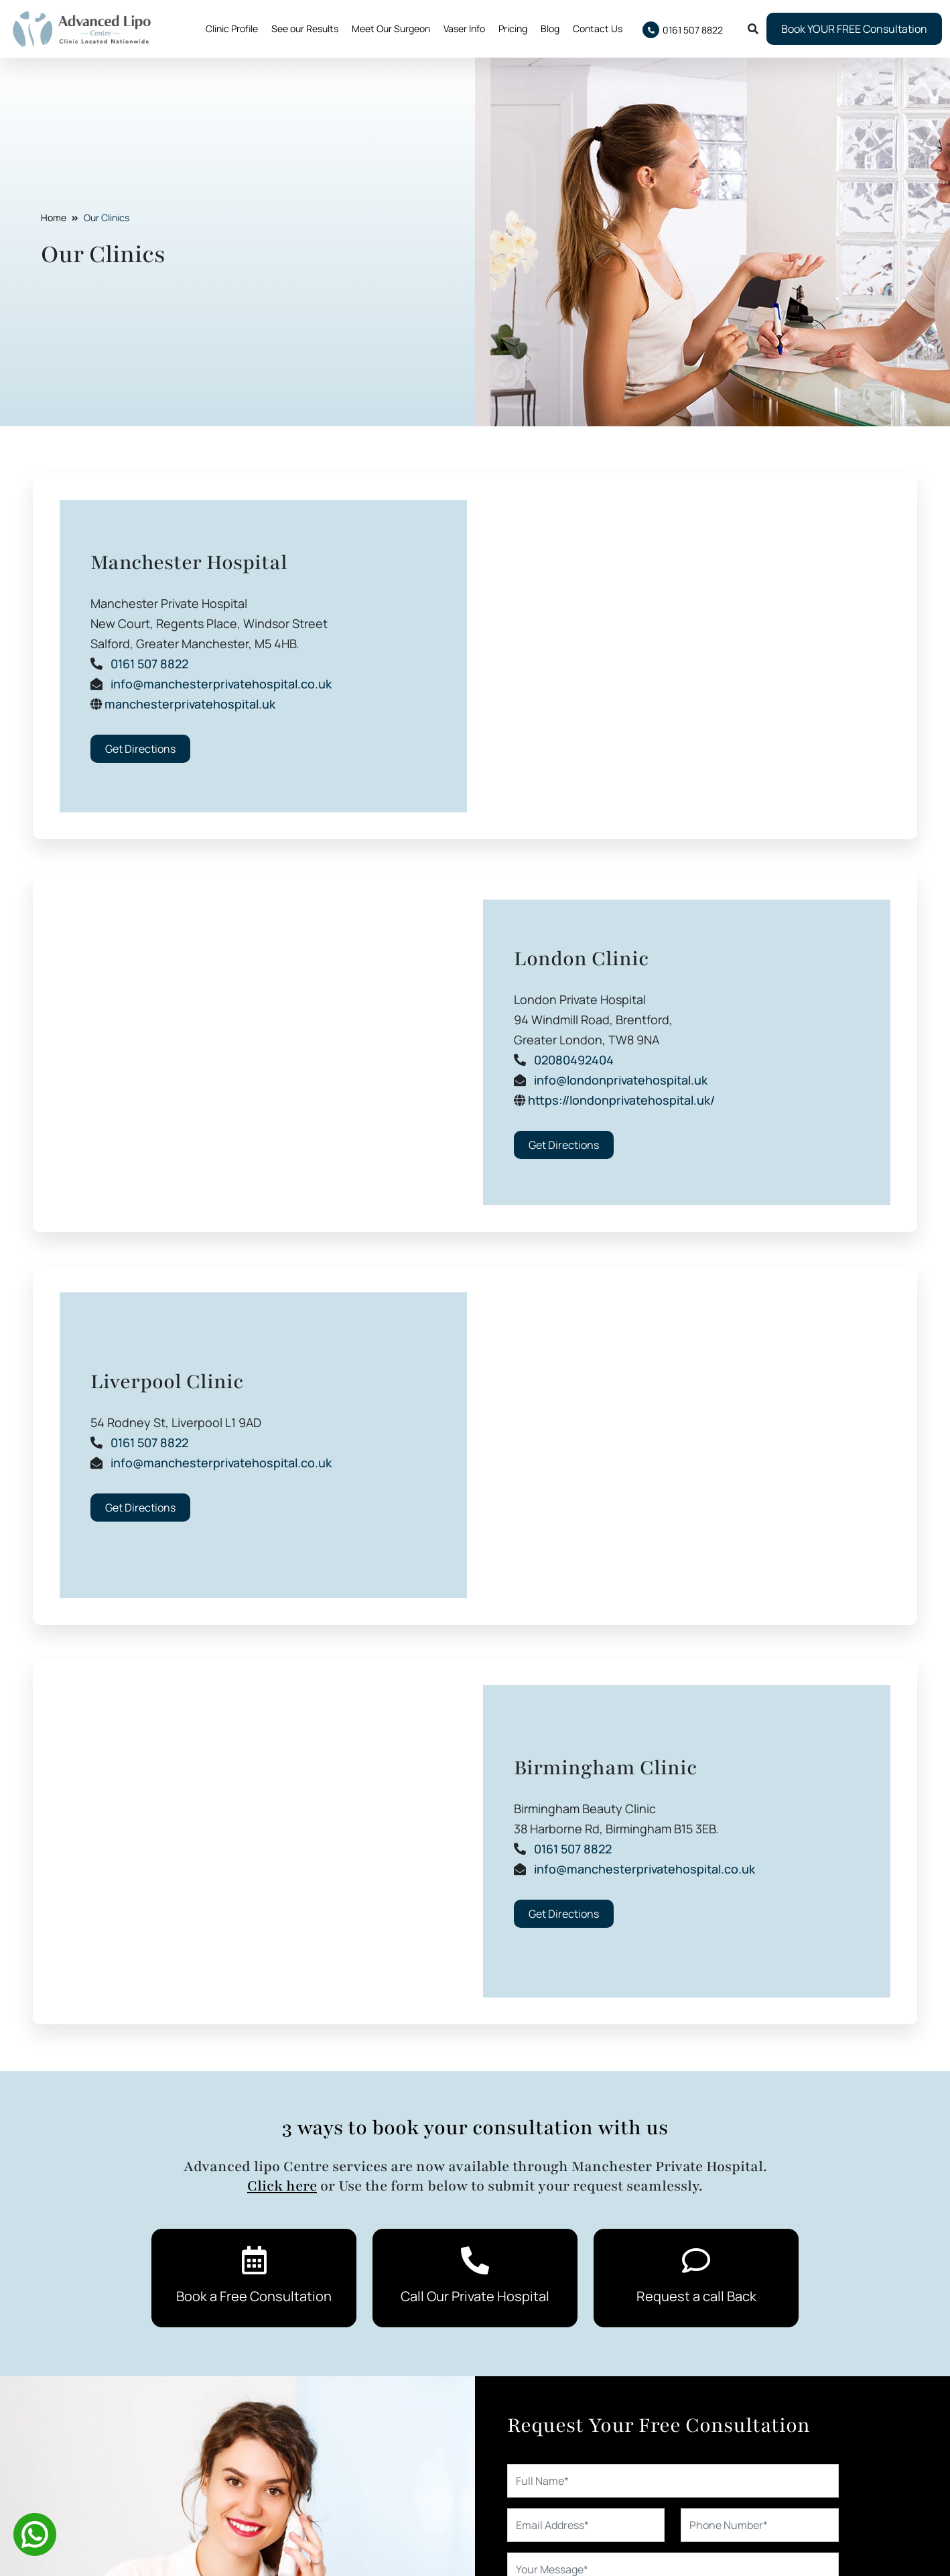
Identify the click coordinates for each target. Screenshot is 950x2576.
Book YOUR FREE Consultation (854, 28)
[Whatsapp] (34, 2533)
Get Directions (140, 748)
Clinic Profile (232, 28)
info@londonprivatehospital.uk (620, 1080)
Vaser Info (464, 28)
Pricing (512, 28)
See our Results (304, 28)
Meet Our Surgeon (391, 28)
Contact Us (597, 28)
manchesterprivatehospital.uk (190, 704)
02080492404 (574, 1060)
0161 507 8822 (149, 664)
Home (53, 217)
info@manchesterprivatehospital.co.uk (221, 684)
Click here (282, 2186)
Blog (550, 28)
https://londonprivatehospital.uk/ (621, 1100)
